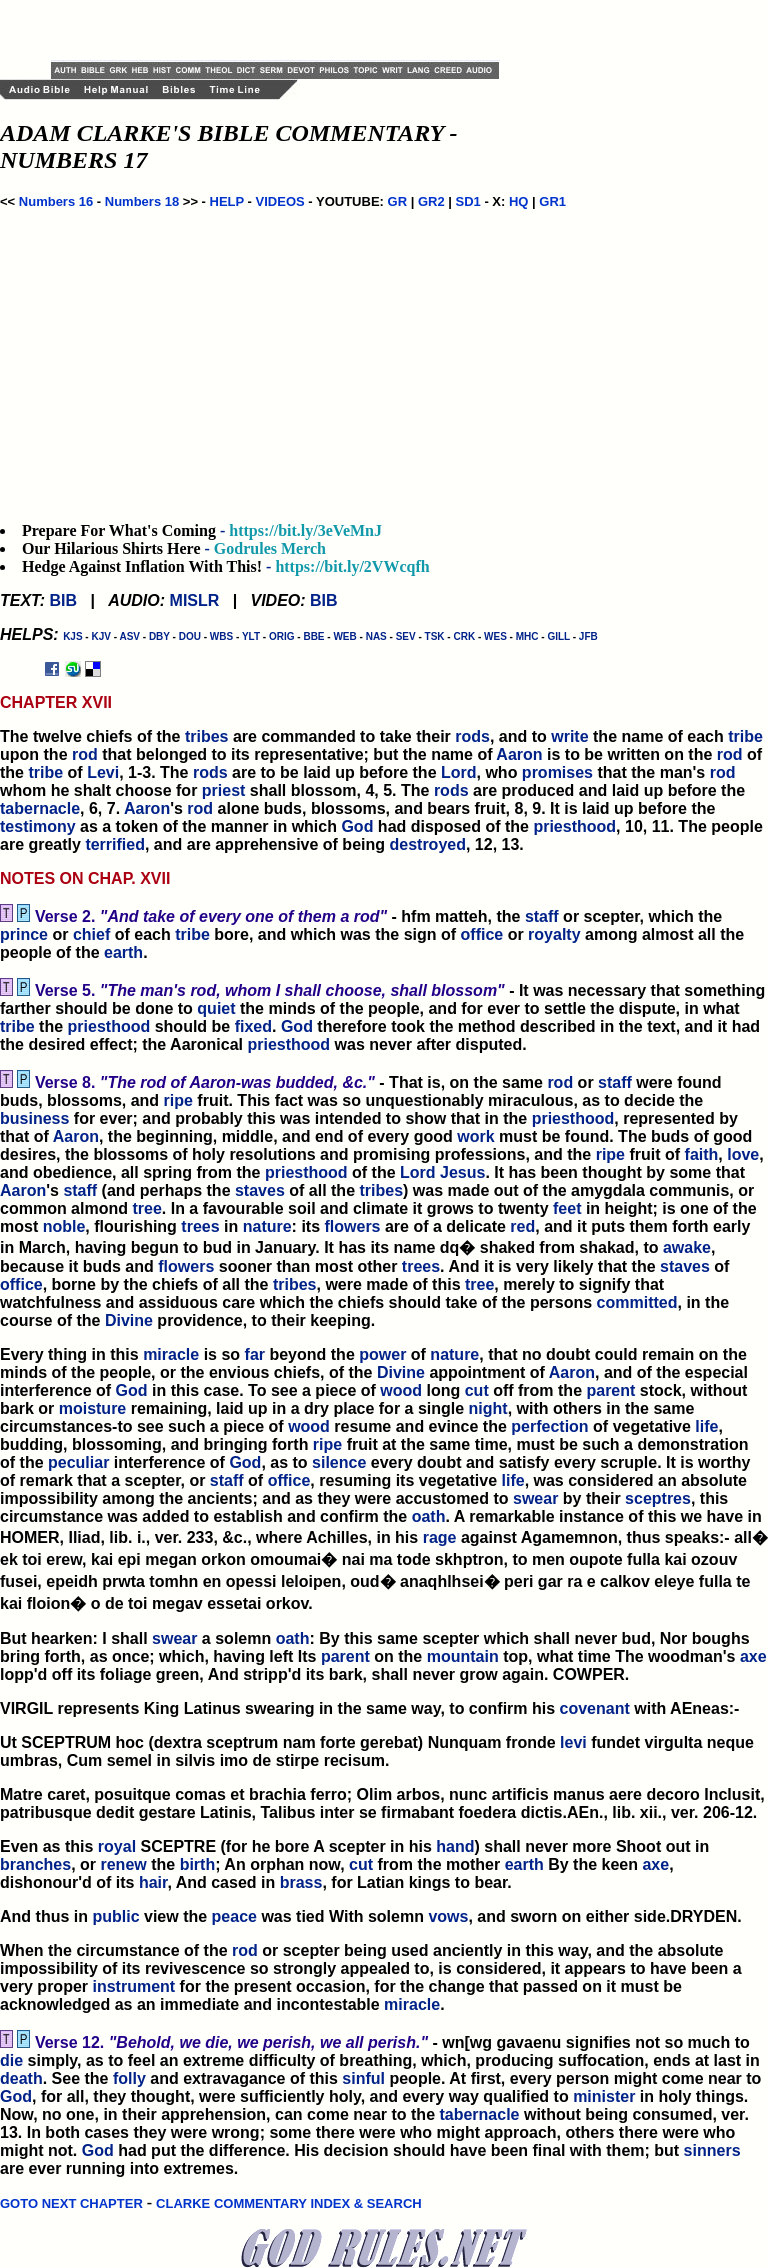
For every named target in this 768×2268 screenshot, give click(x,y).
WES (495, 636)
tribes (207, 736)
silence (339, 1462)
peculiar (78, 1462)
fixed (253, 1026)
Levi (103, 772)
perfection (549, 1426)
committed (637, 1302)
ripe (178, 1100)
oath (429, 1516)
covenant (595, 1708)
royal (117, 1846)
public (115, 1916)
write (569, 736)
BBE (313, 636)
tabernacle (40, 808)
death (21, 2078)
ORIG (282, 636)
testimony (38, 826)
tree (146, 1208)
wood (401, 1390)
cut (477, 1390)
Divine (129, 1320)
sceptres (658, 1498)
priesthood (574, 826)
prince (24, 934)
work (475, 1136)
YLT (251, 636)
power (382, 1354)
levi (573, 1742)
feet (567, 1208)
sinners (712, 2150)
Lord (459, 772)
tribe (745, 736)
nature (267, 1226)
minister (604, 2096)
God (357, 826)
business (34, 1118)
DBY (159, 636)
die (11, 2060)
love (743, 1154)
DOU (190, 636)
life (706, 1426)
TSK (435, 636)
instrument (133, 1986)
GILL (558, 636)
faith (702, 1154)
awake (687, 1247)
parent (610, 1390)
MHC (527, 636)
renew (123, 1864)
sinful (363, 2078)
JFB (588, 636)
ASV (129, 636)
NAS (376, 636)
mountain (463, 1656)
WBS (221, 636)
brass (301, 1882)
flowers (353, 1226)
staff (542, 916)
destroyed (427, 844)
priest (224, 790)
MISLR (195, 600)
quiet (216, 1008)
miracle (171, 1354)
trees (200, 1226)
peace (234, 1916)
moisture (93, 1408)
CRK (464, 636)
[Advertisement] (285, 30)
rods (472, 736)
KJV (100, 636)
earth (123, 952)
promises (557, 772)
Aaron (519, 754)
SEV (406, 636)
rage (440, 1537)
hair (153, 1882)
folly (129, 2078)
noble (64, 1226)
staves (260, 1190)
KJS (72, 636)
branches (35, 1864)
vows (448, 1916)
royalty (554, 934)
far (255, 1354)
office (482, 934)
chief (91, 934)
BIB (63, 600)
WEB (344, 636)
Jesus (462, 1172)
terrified (115, 844)
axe (753, 1656)
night (488, 1408)
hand (455, 1846)
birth (198, 1864)
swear (535, 1498)
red (522, 1226)
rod (85, 754)
